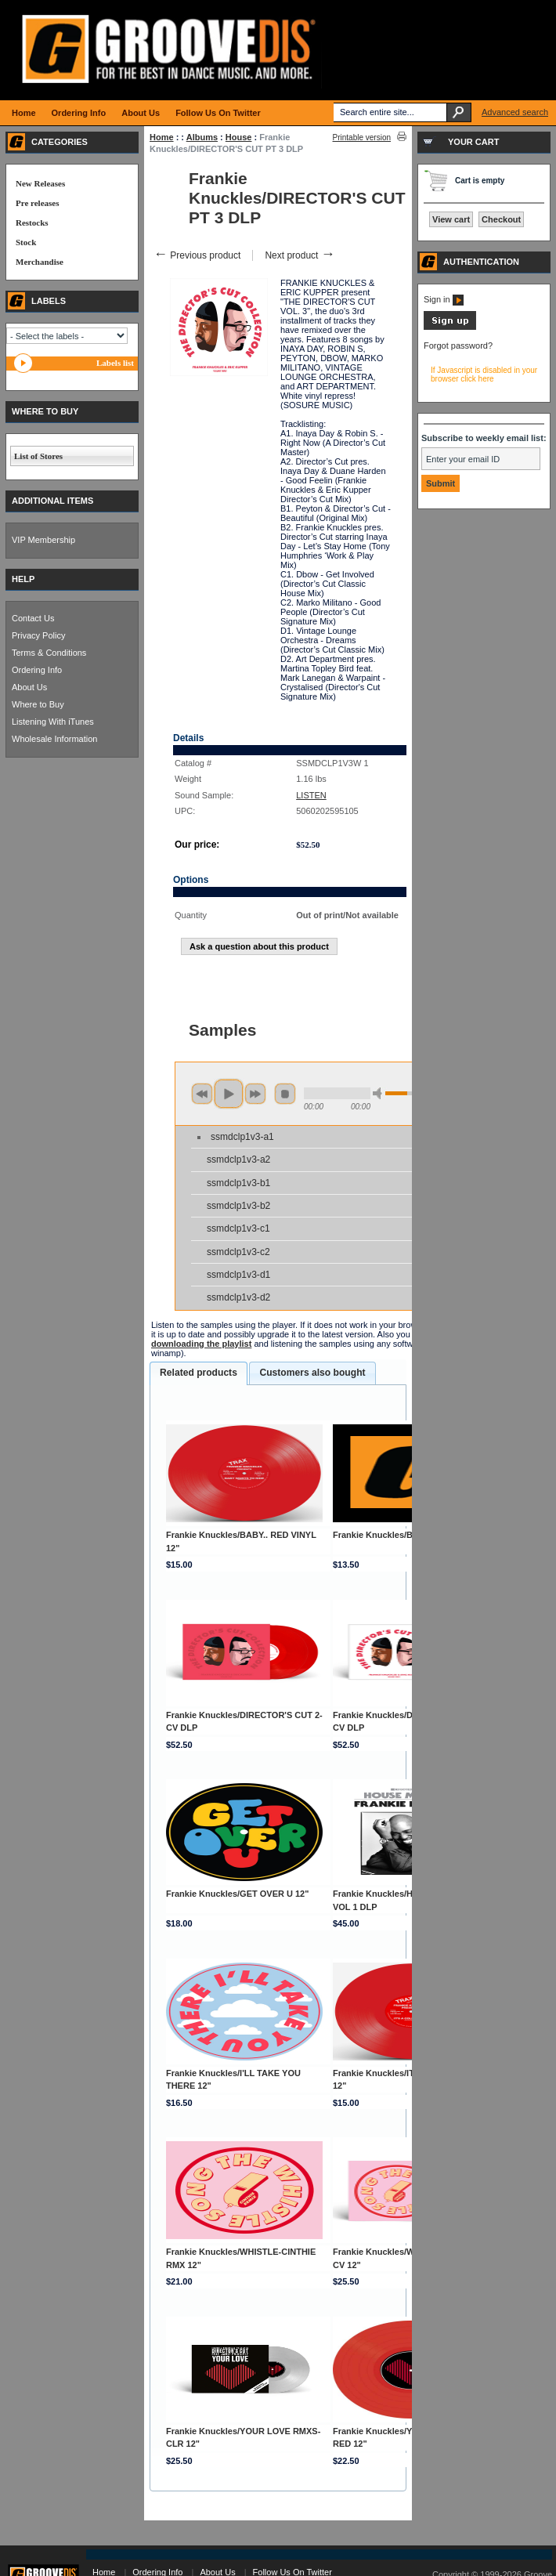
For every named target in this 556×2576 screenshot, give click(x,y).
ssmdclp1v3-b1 (238, 1183)
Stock (26, 242)
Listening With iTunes (53, 721)
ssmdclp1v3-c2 (238, 1251)
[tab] (198, 1373)
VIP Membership (43, 540)
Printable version (362, 137)
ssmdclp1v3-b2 (238, 1205)
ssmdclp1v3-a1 (242, 1136)
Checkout (501, 219)
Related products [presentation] (198, 1372)
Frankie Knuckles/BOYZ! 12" (391, 1534)
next (255, 1094)
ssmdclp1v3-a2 (238, 1159)
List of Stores (38, 456)
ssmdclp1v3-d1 (238, 1274)
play (228, 1093)
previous (202, 1094)
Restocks (32, 222)
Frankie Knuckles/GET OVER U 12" (237, 1893)
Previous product (196, 255)
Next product (299, 255)
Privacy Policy (38, 635)
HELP (23, 579)
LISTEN (311, 795)
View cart (451, 219)
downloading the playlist (201, 1343)
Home (162, 137)
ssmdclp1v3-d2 (238, 1297)
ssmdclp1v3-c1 (238, 1228)
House (239, 137)
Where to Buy (38, 704)
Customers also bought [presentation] (312, 1372)
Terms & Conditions (49, 652)
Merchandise (39, 261)
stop (285, 1094)
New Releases (40, 183)
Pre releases (37, 203)
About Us (29, 687)
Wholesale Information (54, 738)
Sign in (444, 299)
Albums (202, 137)
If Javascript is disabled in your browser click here (484, 374)
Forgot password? (458, 345)
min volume (380, 1093)
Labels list (115, 362)
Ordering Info (37, 670)
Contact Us (33, 618)
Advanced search (515, 112)
